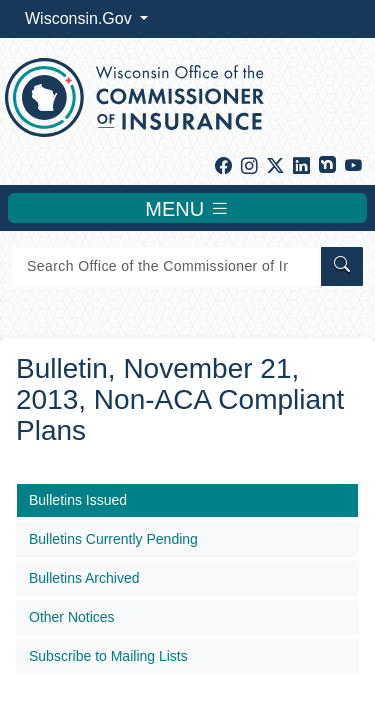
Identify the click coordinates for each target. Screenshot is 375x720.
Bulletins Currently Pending (113, 539)
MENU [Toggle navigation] (187, 208)
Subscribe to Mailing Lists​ (108, 656)
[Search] (165, 266)
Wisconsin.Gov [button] (80, 18)
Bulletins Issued (78, 500)
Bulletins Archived (84, 578)
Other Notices (72, 617)
